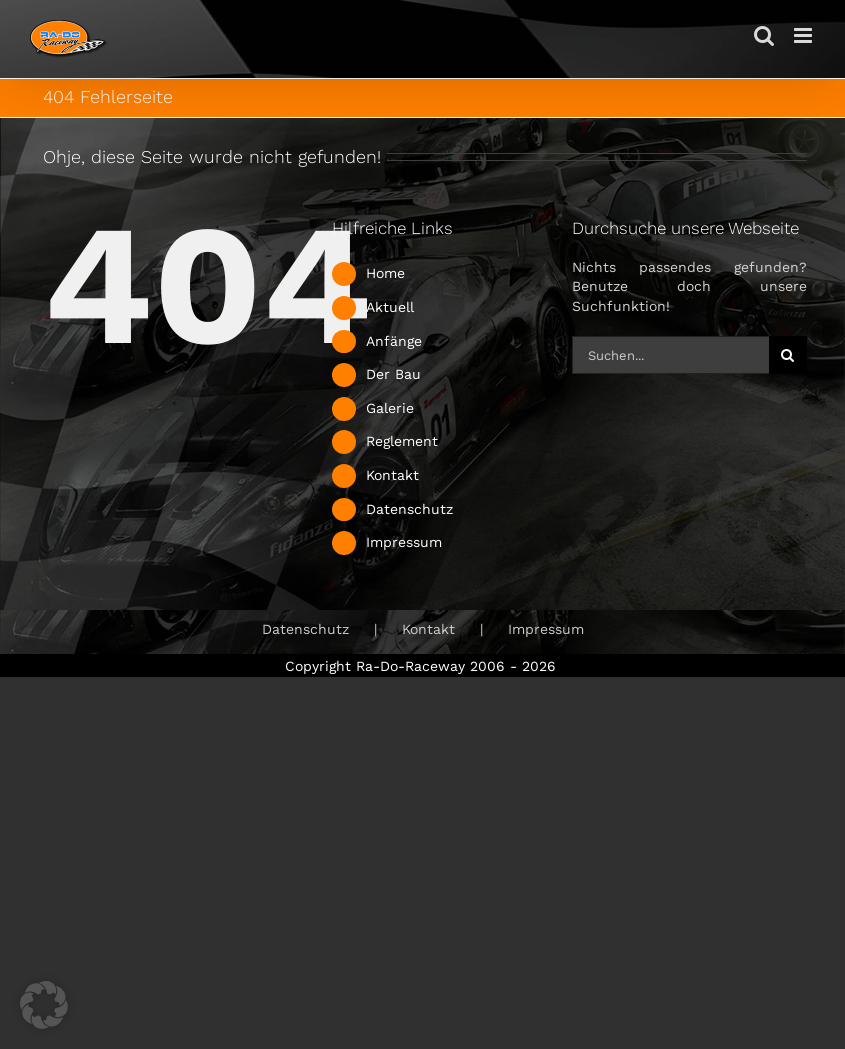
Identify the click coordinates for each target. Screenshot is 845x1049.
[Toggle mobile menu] (804, 35)
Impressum (404, 542)
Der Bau (393, 374)
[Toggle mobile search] (764, 35)
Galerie (390, 408)
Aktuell (390, 307)
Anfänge (394, 341)
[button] (44, 1005)
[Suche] (788, 355)
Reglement (402, 441)
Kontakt (392, 475)
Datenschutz (409, 509)
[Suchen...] (670, 355)
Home (385, 273)
